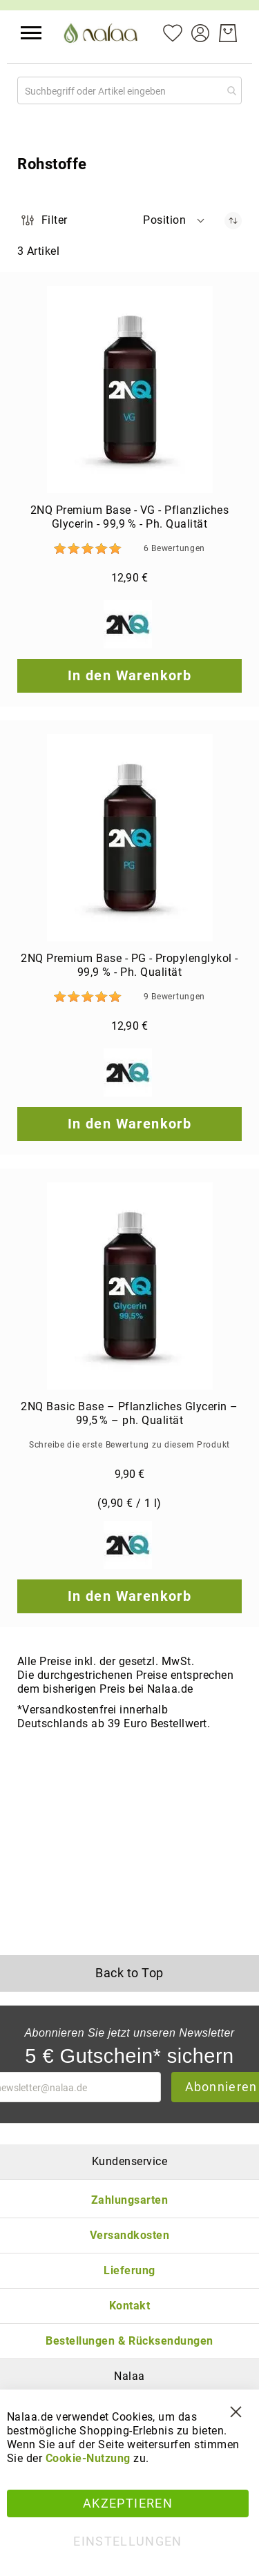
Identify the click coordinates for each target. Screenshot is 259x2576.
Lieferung (129, 2270)
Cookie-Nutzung (88, 2458)
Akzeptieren (128, 2503)
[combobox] (129, 90)
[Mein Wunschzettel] (172, 32)
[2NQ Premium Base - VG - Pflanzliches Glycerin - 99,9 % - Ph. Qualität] (129, 389)
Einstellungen (127, 2541)
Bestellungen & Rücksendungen (129, 2340)
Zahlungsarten (129, 2200)
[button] (31, 33)
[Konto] (200, 32)
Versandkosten (129, 2235)
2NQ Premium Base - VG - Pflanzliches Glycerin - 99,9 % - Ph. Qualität (129, 516)
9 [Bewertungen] (174, 996)
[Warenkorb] (228, 33)
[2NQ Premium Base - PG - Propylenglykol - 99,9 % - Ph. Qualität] (129, 837)
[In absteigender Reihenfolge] (233, 220)
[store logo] (102, 33)
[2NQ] (129, 626)
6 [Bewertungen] (174, 548)
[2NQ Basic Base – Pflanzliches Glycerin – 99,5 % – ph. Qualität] (129, 1286)
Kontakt (129, 2305)
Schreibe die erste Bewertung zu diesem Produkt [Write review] (129, 1445)
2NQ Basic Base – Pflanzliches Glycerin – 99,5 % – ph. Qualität (129, 1413)
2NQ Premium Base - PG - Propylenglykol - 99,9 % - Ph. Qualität (129, 965)
